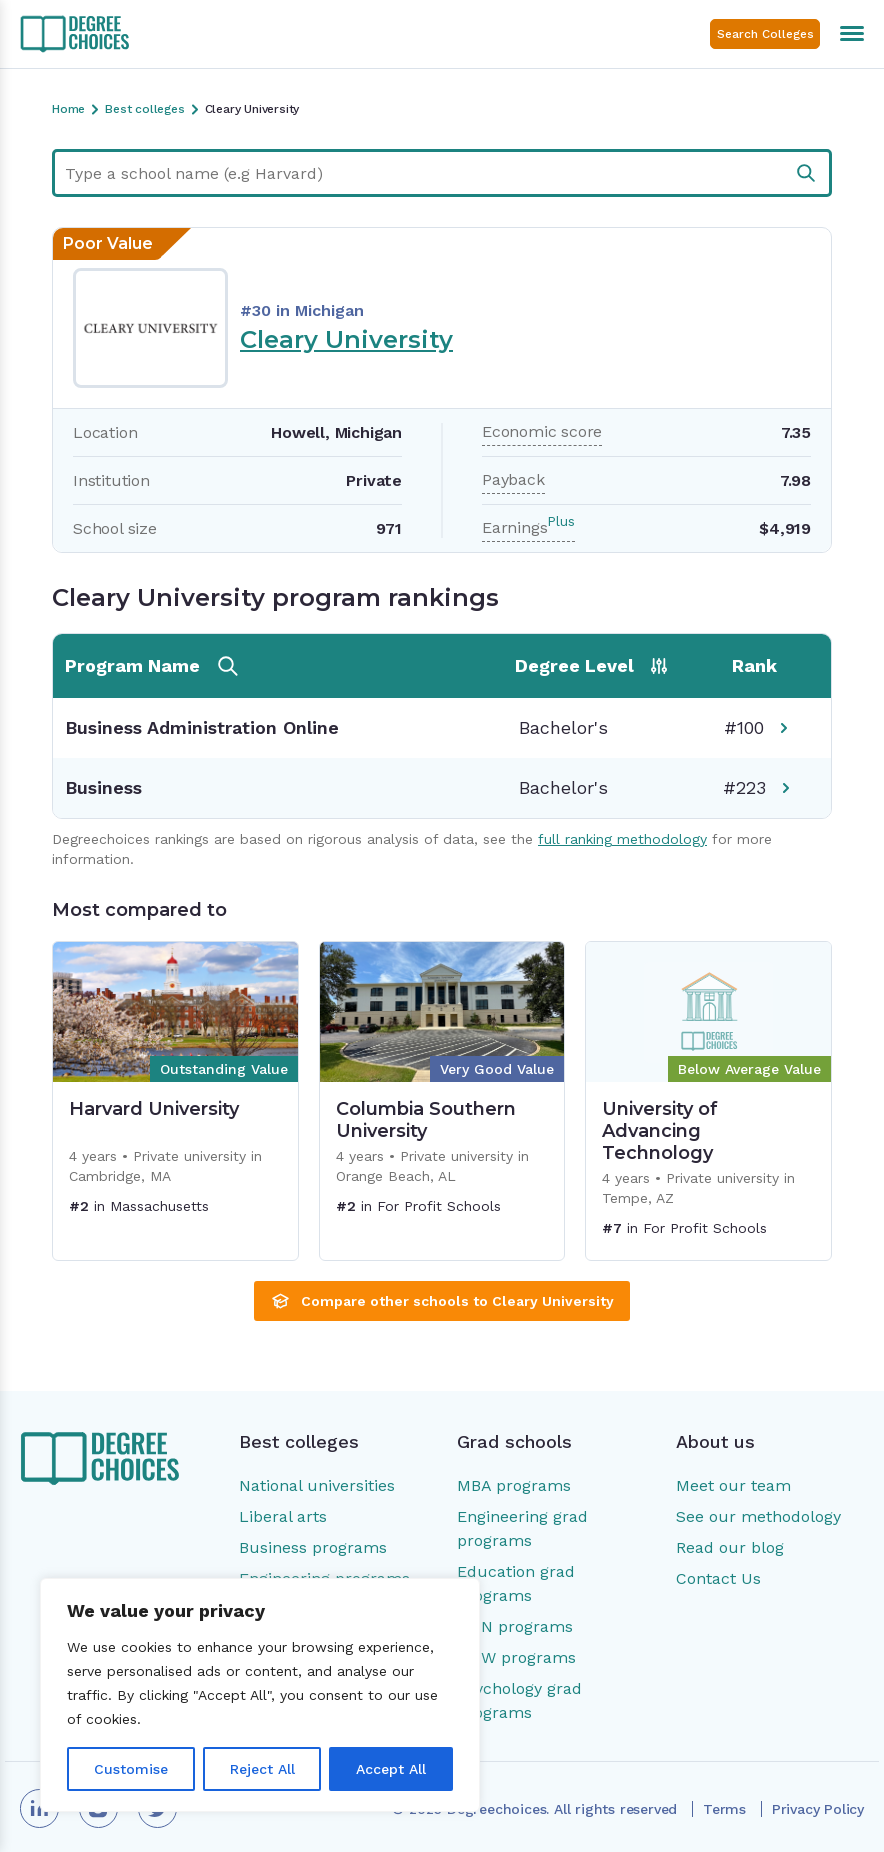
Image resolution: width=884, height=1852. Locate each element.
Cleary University (346, 339)
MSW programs (516, 1657)
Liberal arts (283, 1516)
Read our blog (730, 1547)
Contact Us (718, 1578)
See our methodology (758, 1516)
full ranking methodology (622, 839)
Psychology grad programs (519, 1700)
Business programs (313, 1547)
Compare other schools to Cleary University (442, 1301)
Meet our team (733, 1485)
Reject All (262, 1769)
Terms (724, 1809)
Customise (131, 1769)
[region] (260, 1695)
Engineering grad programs (522, 1528)
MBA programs (514, 1485)
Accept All (391, 1769)
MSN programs (515, 1626)
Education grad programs (516, 1583)
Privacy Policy (818, 1809)
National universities (317, 1485)
